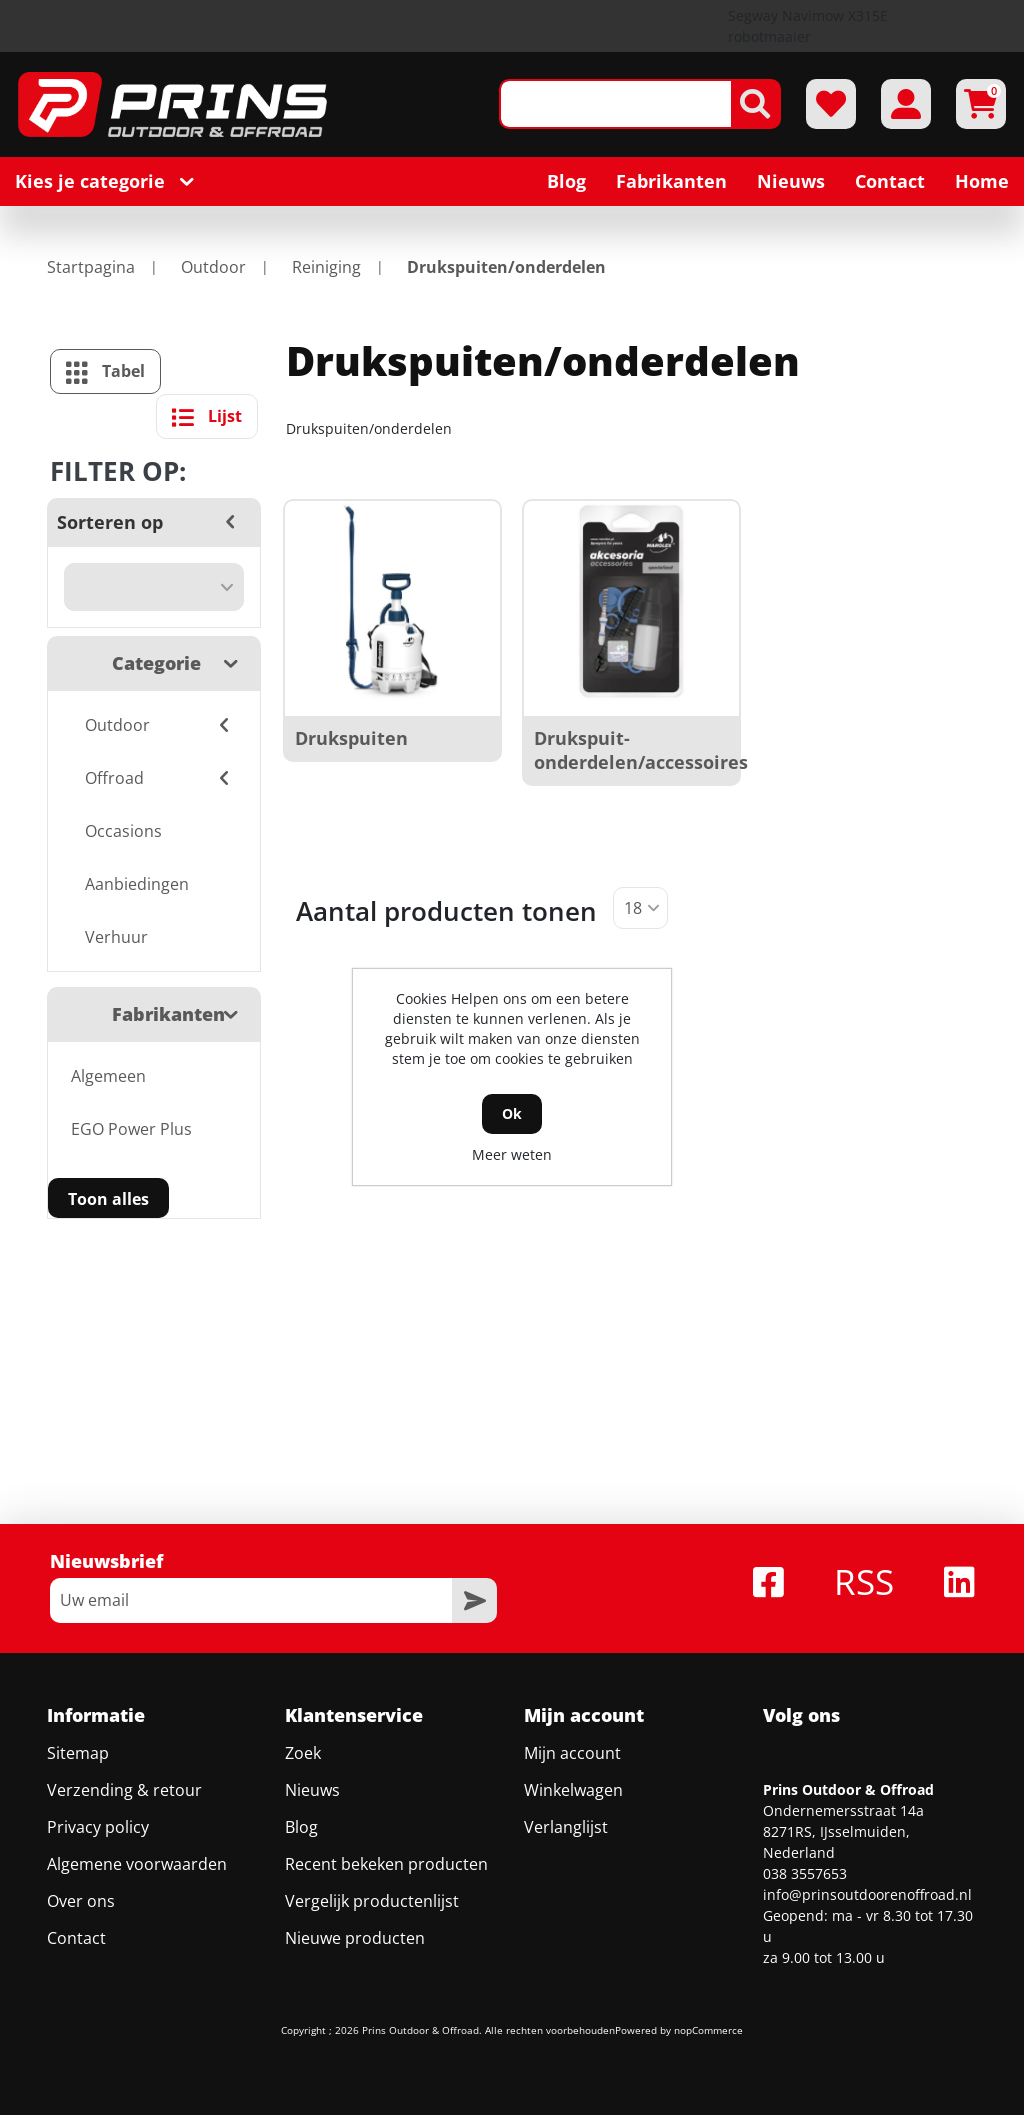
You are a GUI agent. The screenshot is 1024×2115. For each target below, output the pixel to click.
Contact (76, 1938)
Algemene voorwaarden (137, 1864)
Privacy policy (98, 1827)
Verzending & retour (124, 1790)
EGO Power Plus (131, 1129)
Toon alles (108, 1199)
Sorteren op (110, 522)
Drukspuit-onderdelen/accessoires (641, 750)
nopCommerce (708, 2030)
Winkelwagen (573, 1790)
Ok (512, 1113)
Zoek (303, 1753)
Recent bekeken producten (386, 1864)
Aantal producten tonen (446, 911)
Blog (301, 1827)
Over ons (81, 1901)
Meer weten (512, 1154)
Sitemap (78, 1753)
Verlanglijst (566, 1827)
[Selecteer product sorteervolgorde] (154, 587)
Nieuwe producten (355, 1938)
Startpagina (91, 267)
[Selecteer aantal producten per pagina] (640, 908)
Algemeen (108, 1076)
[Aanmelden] (251, 1600)
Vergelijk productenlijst (372, 1901)
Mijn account (572, 1753)
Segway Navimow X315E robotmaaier (808, 26)
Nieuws (312, 1790)
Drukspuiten (351, 738)
